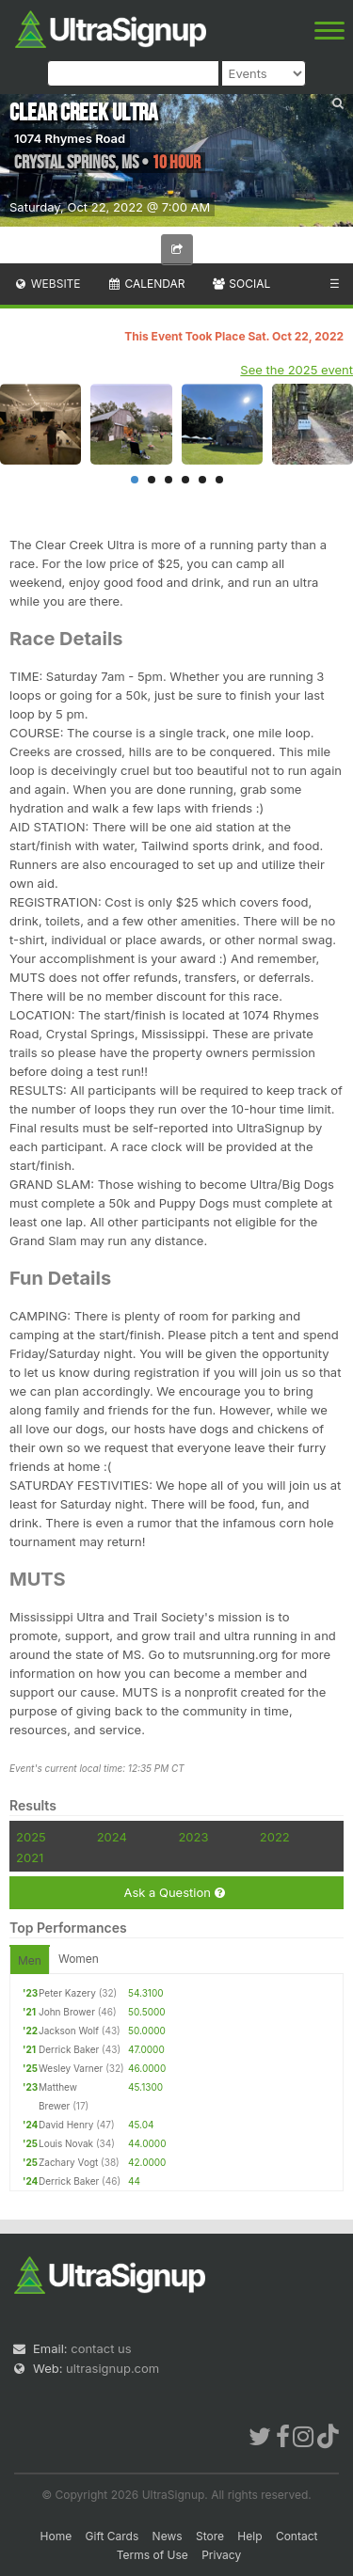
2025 (31, 1836)
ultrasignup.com (112, 2368)
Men (29, 1960)
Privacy (221, 2555)
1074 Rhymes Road (69, 138)
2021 (29, 1857)
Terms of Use (152, 2555)
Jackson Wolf (69, 2030)
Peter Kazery (67, 1993)
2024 (112, 1836)
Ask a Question (173, 1892)
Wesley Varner (71, 2068)
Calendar (146, 284)
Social (240, 284)
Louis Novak (66, 2143)
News (167, 2536)
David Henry (66, 2124)
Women (78, 1959)
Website (47, 284)
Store (210, 2536)
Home (56, 2536)
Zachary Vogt (68, 2162)
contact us (101, 2348)
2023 (193, 1836)
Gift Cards (112, 2536)
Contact (297, 2536)
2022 (275, 1836)
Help (249, 2536)
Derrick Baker (69, 2049)
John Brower (67, 2011)
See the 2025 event (296, 369)
